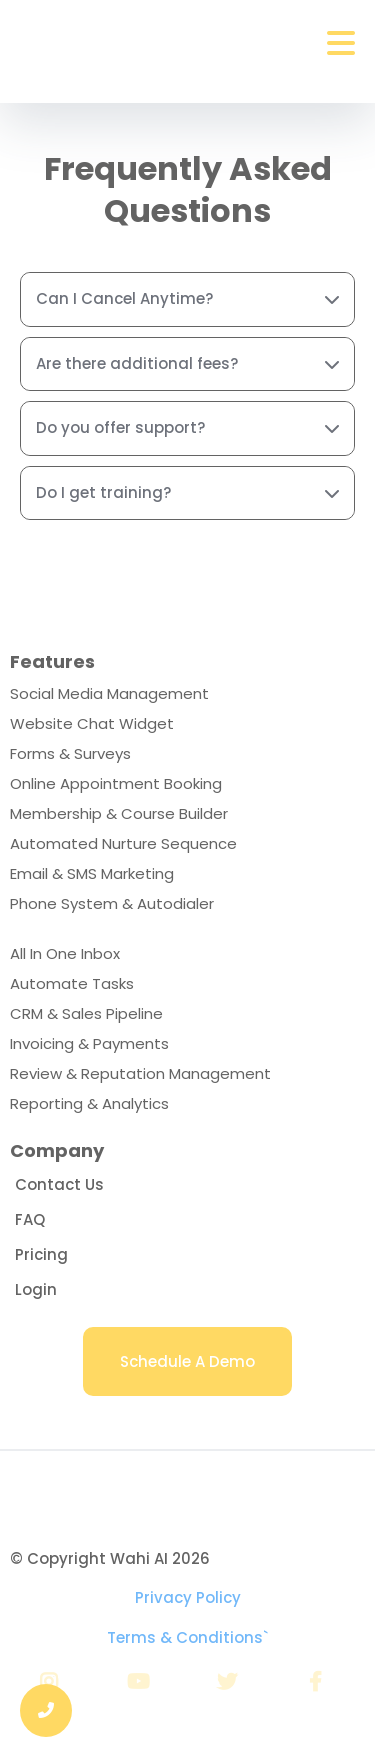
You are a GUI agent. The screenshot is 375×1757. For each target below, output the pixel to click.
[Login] (36, 1289)
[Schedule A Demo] (187, 1361)
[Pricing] (41, 1254)
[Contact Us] (59, 1184)
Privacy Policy (188, 1597)
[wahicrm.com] (187, 1490)
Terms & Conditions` (187, 1637)
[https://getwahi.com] (99, 44)
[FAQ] (30, 1219)
